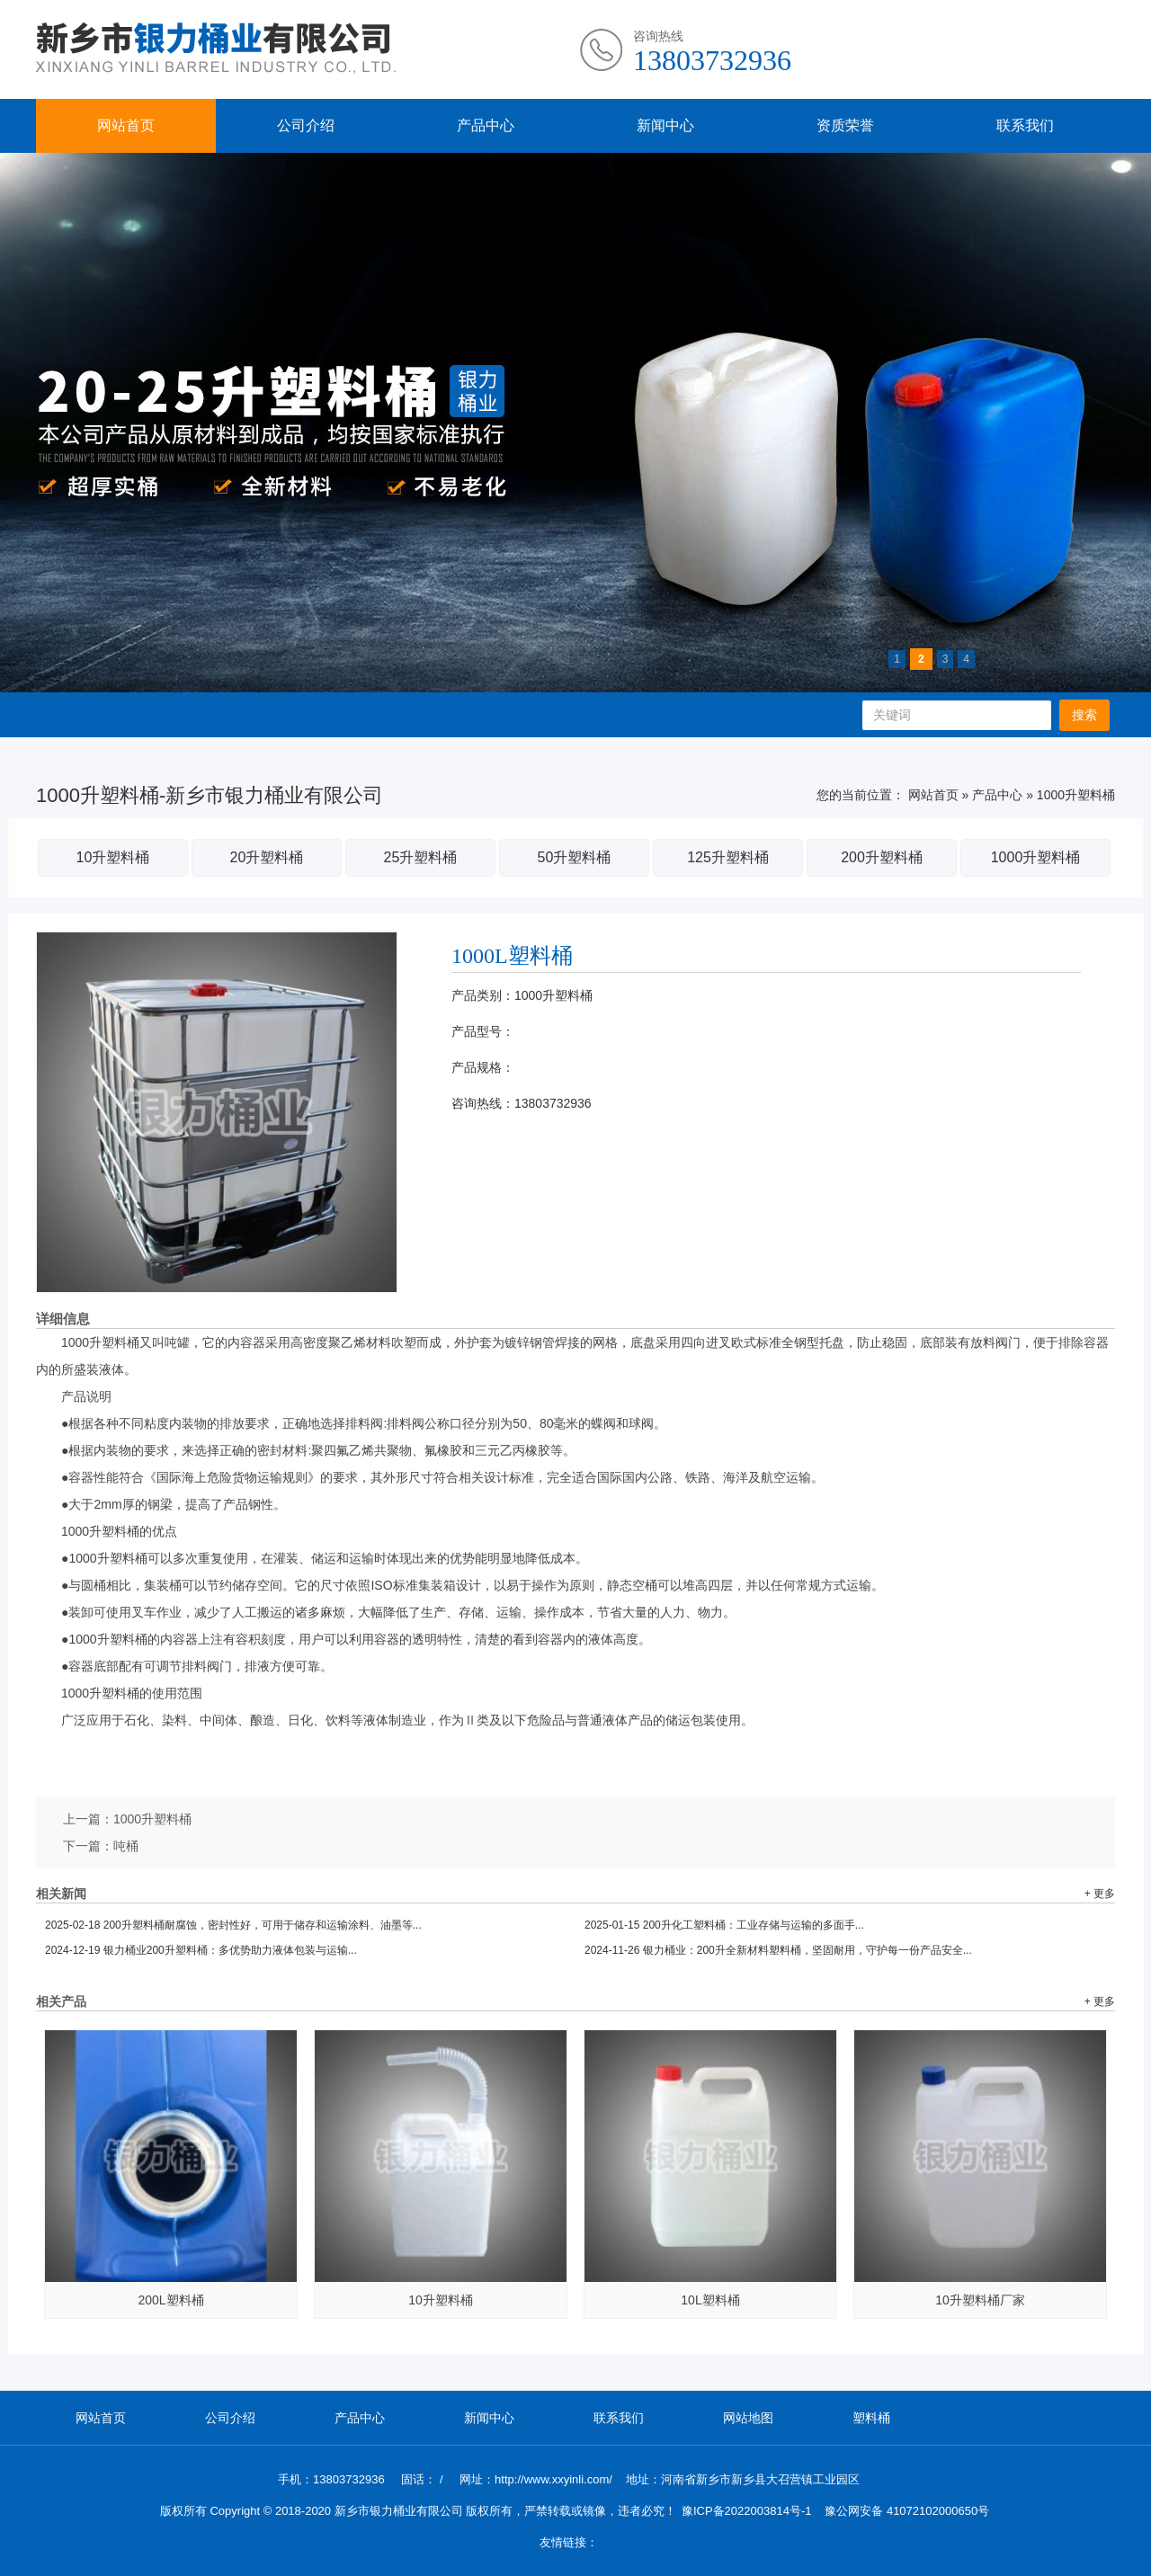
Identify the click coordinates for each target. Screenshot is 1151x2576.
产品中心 (485, 125)
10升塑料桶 (113, 857)
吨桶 (125, 1846)
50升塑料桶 (574, 857)
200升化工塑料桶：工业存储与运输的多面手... (724, 1925)
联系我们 (1025, 125)
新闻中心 (665, 125)
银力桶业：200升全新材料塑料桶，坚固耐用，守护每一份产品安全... (778, 1950)
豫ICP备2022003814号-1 (747, 2511)
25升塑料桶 (421, 857)
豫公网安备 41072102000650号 (907, 2511)
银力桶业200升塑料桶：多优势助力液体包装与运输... (201, 1950)
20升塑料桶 (267, 857)
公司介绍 (306, 125)
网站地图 (748, 2418)
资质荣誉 (845, 125)
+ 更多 (1099, 1893)
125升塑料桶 (728, 857)
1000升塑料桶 (1076, 795)
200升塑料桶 (882, 857)
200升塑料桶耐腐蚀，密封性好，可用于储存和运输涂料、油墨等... (233, 1925)
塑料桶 (871, 2418)
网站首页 (126, 125)
